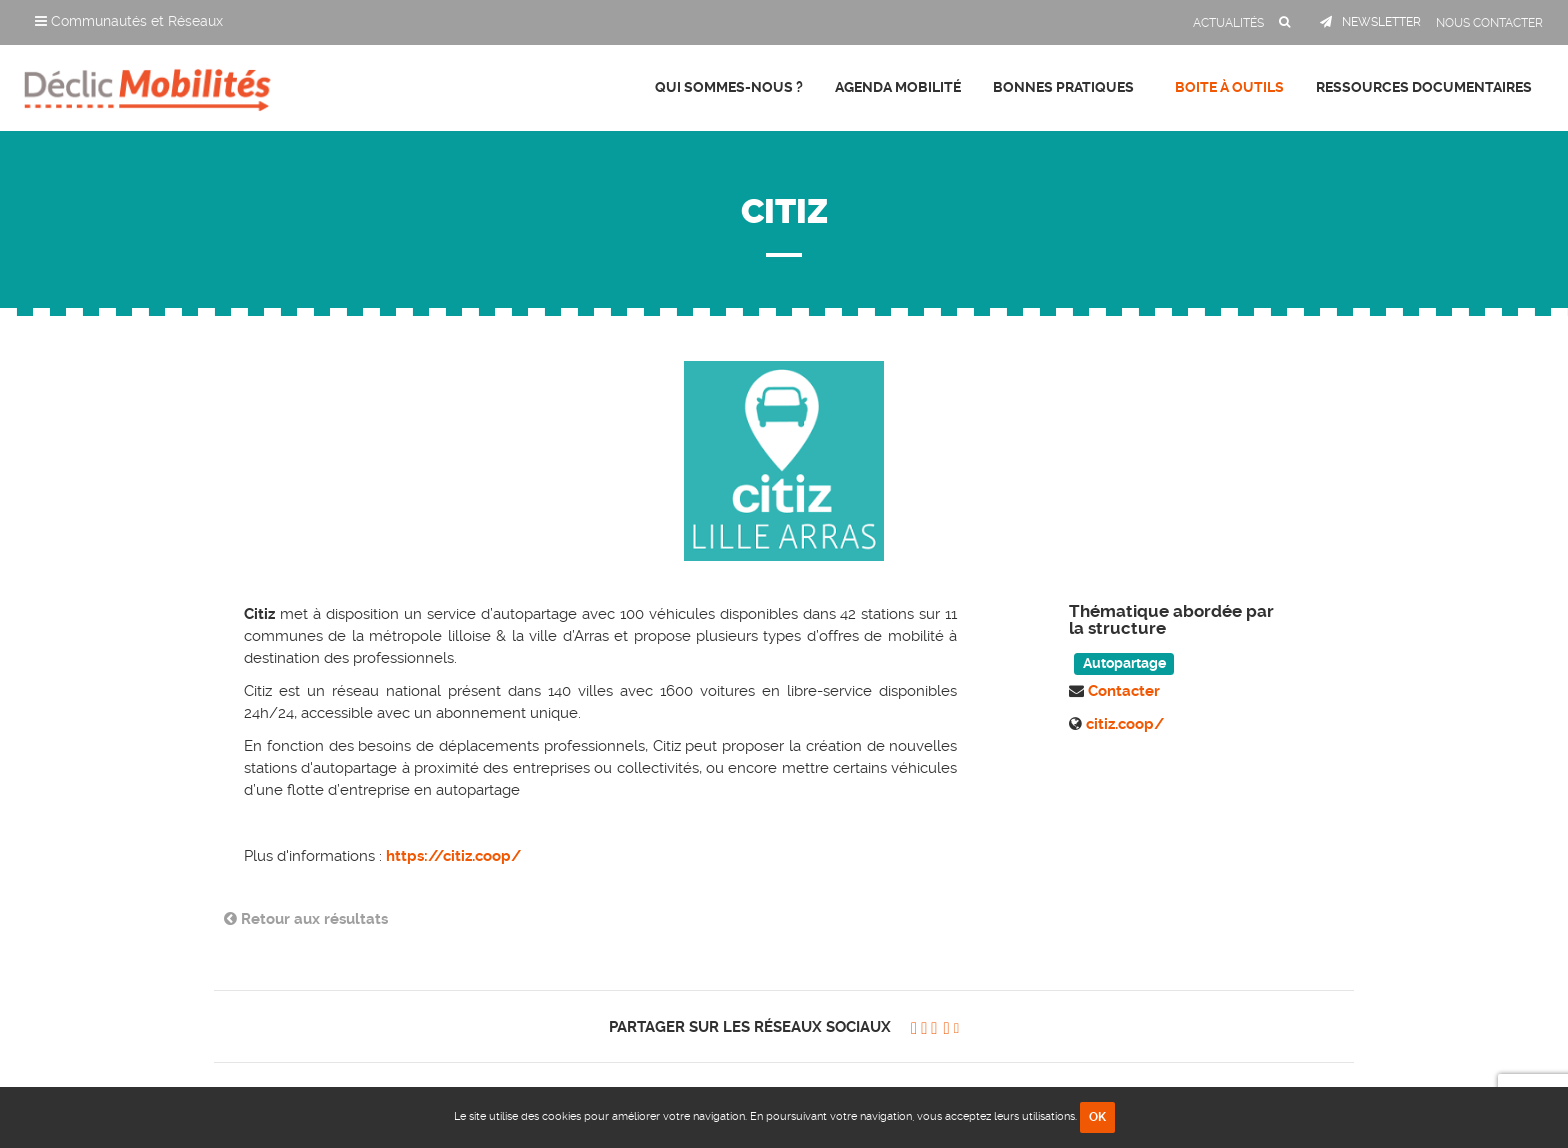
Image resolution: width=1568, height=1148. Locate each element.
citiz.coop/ (1125, 724)
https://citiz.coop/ (453, 856)
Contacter (1124, 691)
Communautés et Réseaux (129, 21)
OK (1097, 1117)
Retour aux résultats (306, 919)
